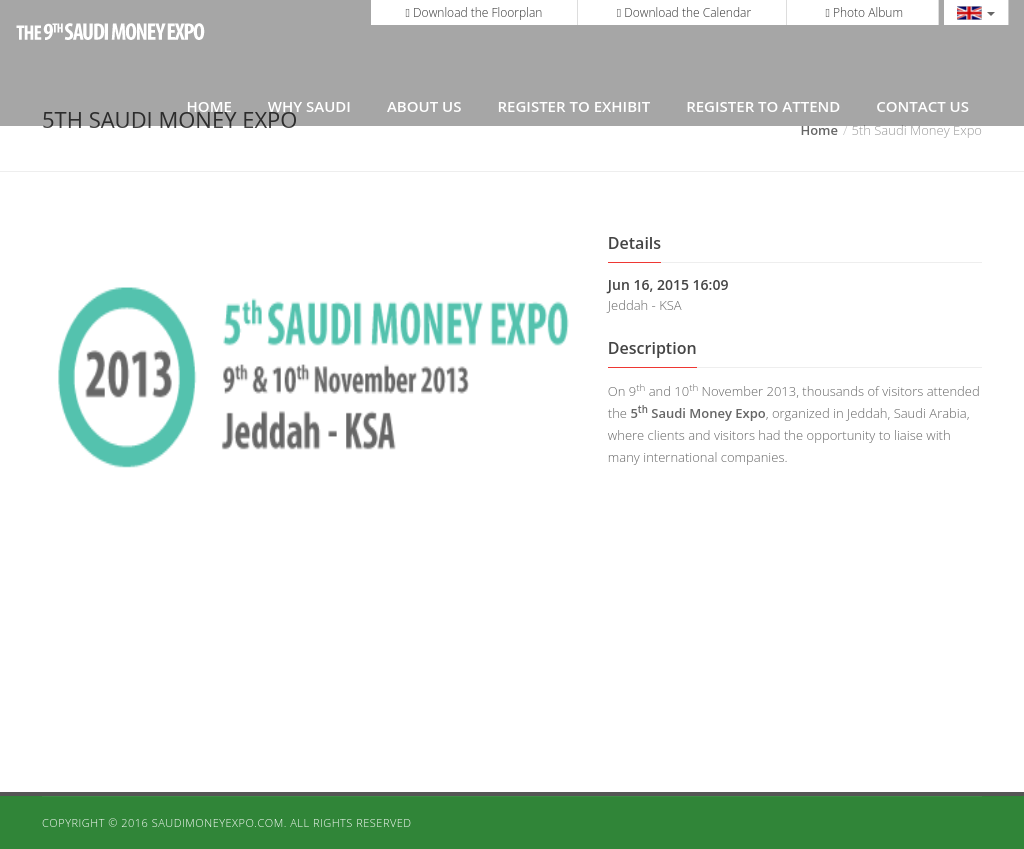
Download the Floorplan (474, 12)
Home (209, 106)
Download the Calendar (684, 12)
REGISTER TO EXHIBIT (573, 106)
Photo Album (864, 12)
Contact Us (922, 106)
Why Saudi (309, 106)
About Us (424, 106)
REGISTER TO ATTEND (763, 106)
